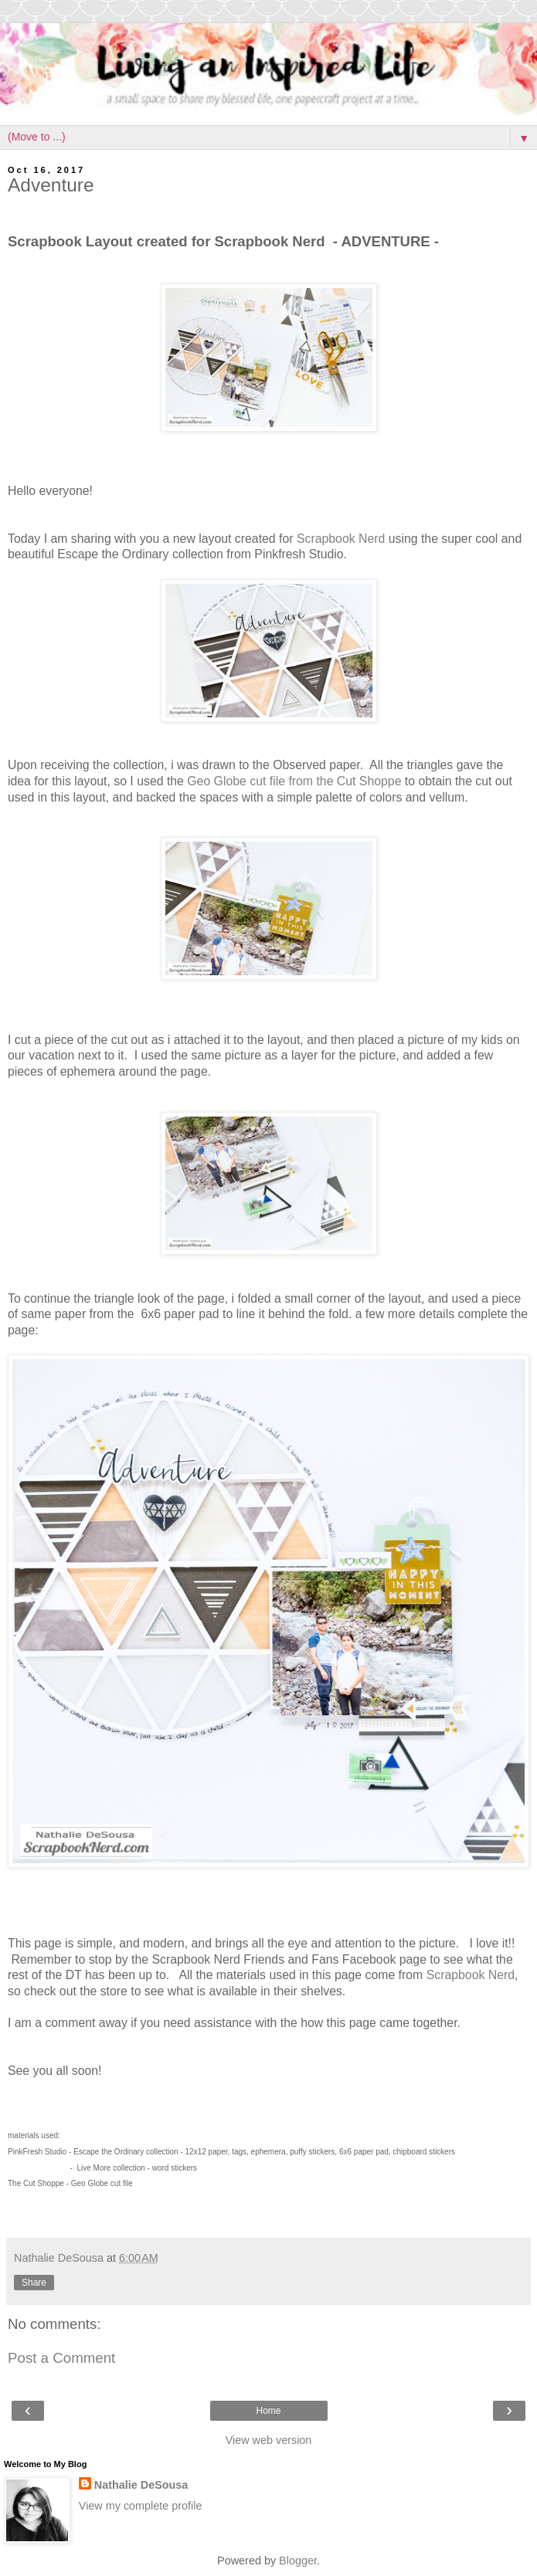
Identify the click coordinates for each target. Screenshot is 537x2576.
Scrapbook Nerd (341, 538)
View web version (269, 2440)
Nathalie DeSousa (141, 2485)
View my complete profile (140, 2506)
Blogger (298, 2560)
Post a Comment (61, 2358)
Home (268, 2410)
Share (34, 2282)
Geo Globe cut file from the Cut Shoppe (293, 781)
